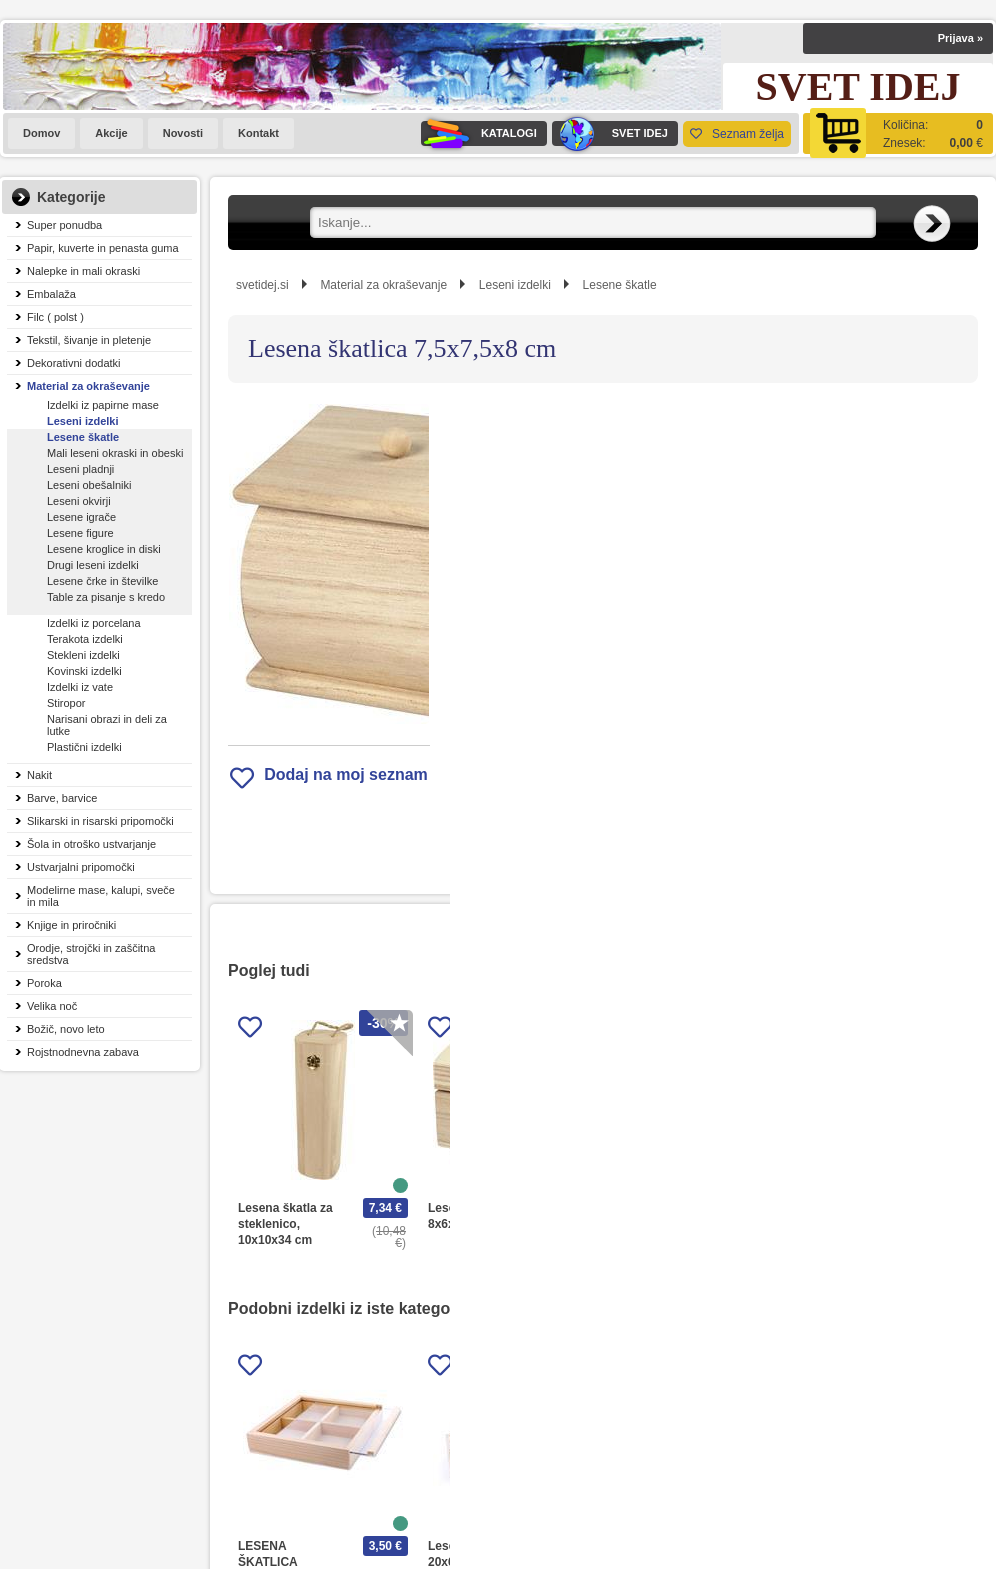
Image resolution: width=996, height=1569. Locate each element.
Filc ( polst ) (55, 317)
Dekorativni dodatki (74, 363)
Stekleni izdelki (83, 655)
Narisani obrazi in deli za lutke (107, 725)
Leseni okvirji (79, 501)
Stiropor (66, 703)
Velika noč (52, 1006)
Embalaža (51, 294)
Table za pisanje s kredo (106, 597)
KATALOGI (479, 133)
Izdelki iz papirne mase (103, 405)
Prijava (960, 38)
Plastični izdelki (84, 747)
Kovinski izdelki (84, 671)
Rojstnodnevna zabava (83, 1052)
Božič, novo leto (66, 1029)
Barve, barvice (62, 798)
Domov (41, 133)
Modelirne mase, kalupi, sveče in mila (101, 896)
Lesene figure (80, 533)
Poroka (44, 983)
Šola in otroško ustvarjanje (91, 844)
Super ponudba (64, 225)
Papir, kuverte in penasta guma (103, 248)
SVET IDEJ (610, 133)
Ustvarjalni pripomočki (81, 867)
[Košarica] (898, 133)
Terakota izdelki (85, 639)
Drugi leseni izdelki (93, 565)
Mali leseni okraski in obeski (115, 453)
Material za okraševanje (88, 386)
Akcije (111, 133)
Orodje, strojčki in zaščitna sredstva (91, 954)
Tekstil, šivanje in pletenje (89, 340)
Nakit (39, 775)
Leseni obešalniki (89, 485)
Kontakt (258, 133)
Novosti (183, 133)
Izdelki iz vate (80, 687)
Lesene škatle (83, 437)
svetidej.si (262, 285)
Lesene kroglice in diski (104, 549)
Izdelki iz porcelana (94, 623)
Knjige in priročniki (71, 925)
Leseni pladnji (80, 469)
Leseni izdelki (83, 421)
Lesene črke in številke (102, 581)
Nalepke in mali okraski (83, 271)
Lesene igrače (81, 517)
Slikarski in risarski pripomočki (100, 821)
